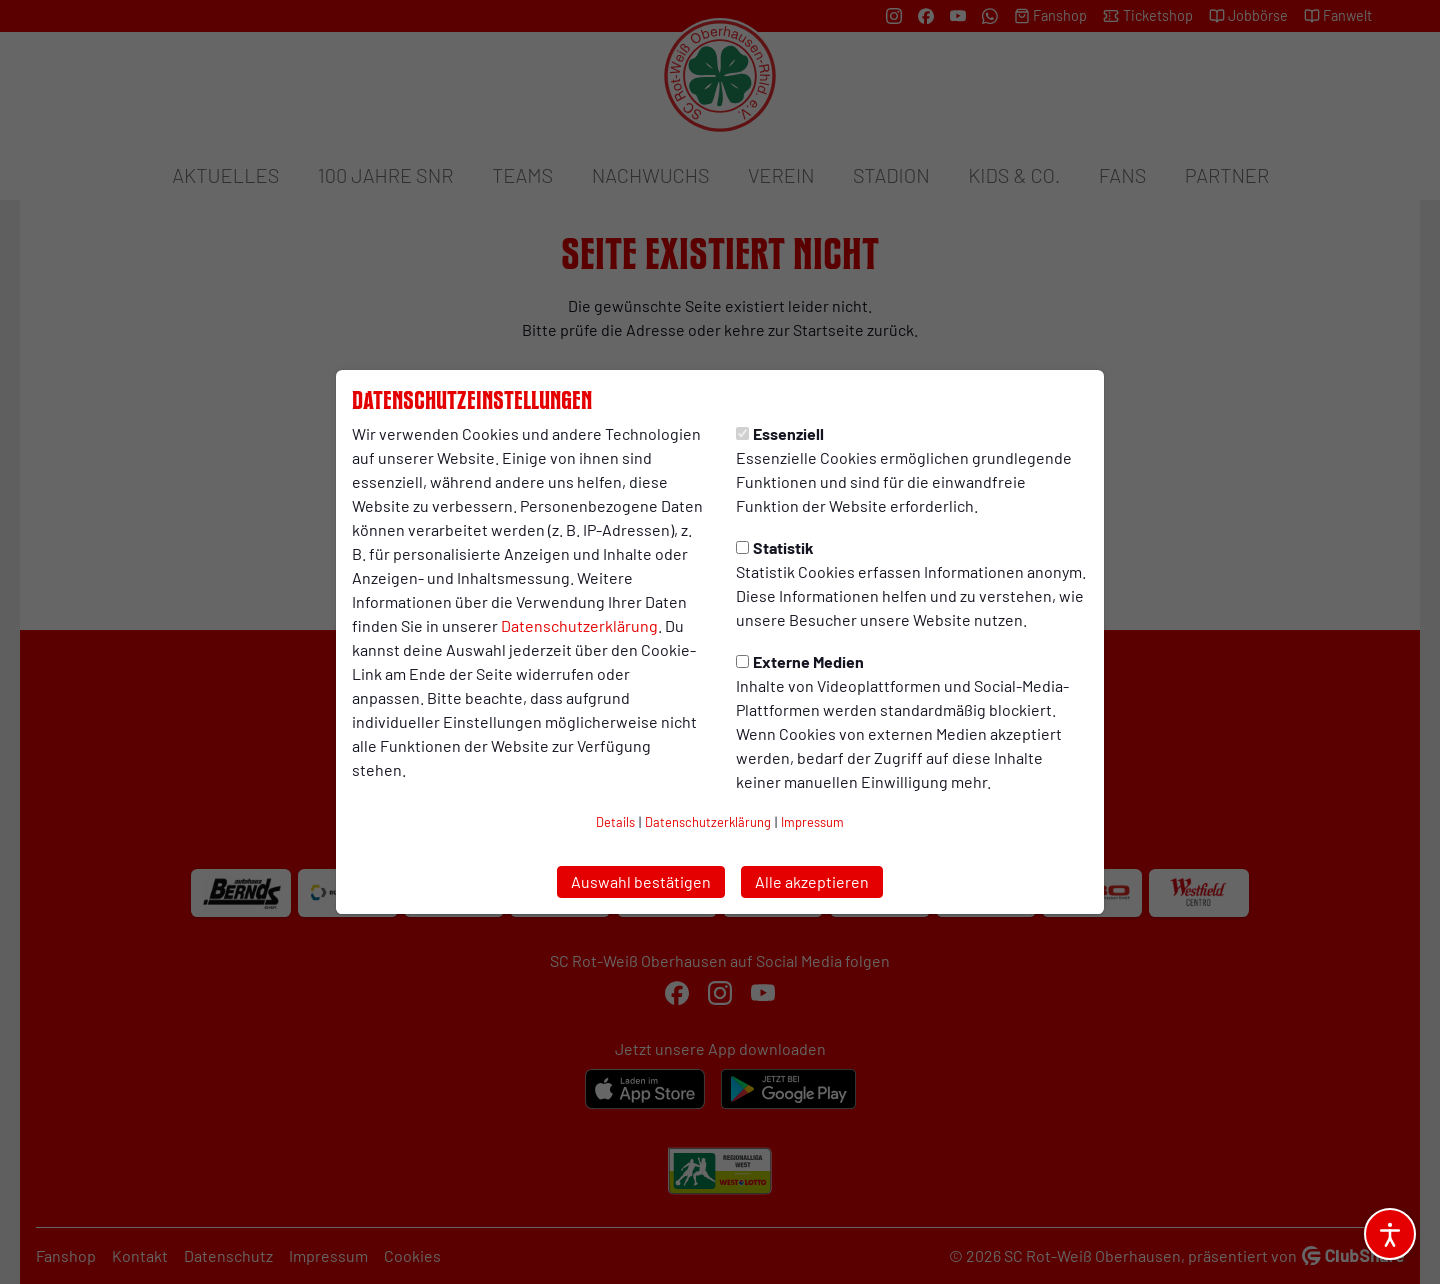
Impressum (812, 822)
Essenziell (780, 433)
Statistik (775, 547)
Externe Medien (800, 661)
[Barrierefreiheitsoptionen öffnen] (1390, 1234)
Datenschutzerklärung (579, 625)
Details (615, 822)
